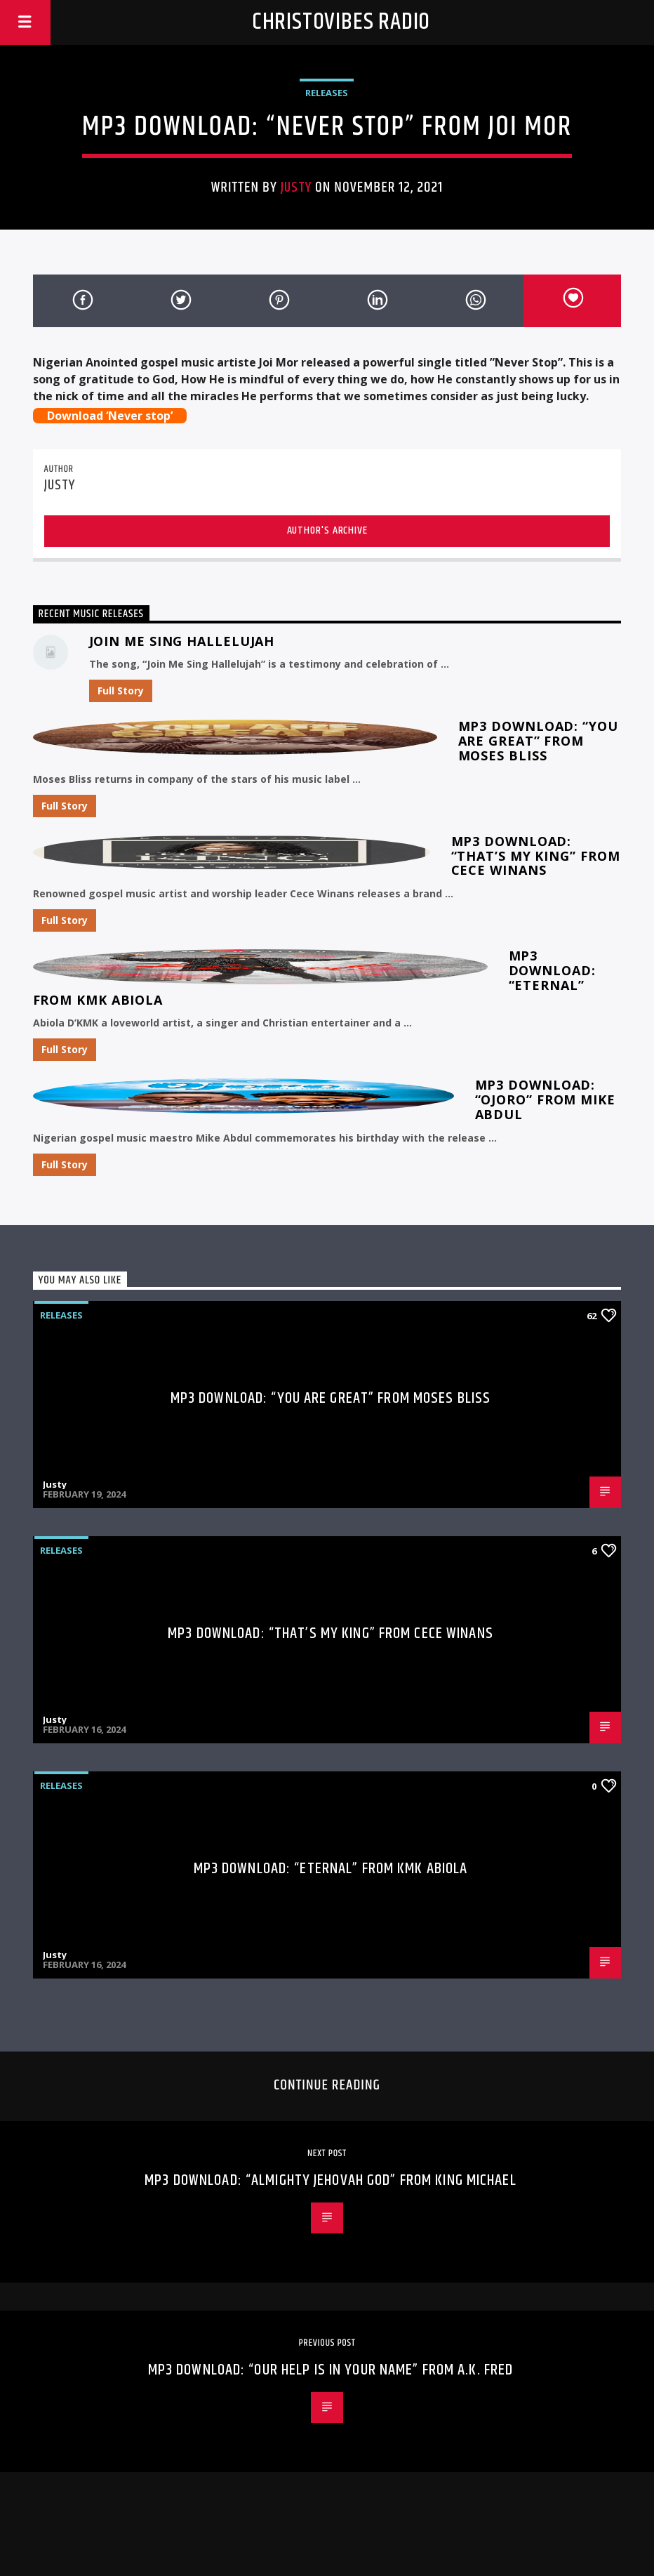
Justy (296, 187)
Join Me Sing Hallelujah (182, 641)
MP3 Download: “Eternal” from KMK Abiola (331, 1868)
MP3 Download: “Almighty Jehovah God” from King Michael (330, 2180)
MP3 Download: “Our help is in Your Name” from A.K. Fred (331, 2370)
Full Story (121, 690)
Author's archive (327, 530)
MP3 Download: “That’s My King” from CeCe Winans (535, 856)
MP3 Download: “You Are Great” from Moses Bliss (538, 741)
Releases (326, 92)
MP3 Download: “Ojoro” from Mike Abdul (545, 1099)
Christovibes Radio (341, 22)
